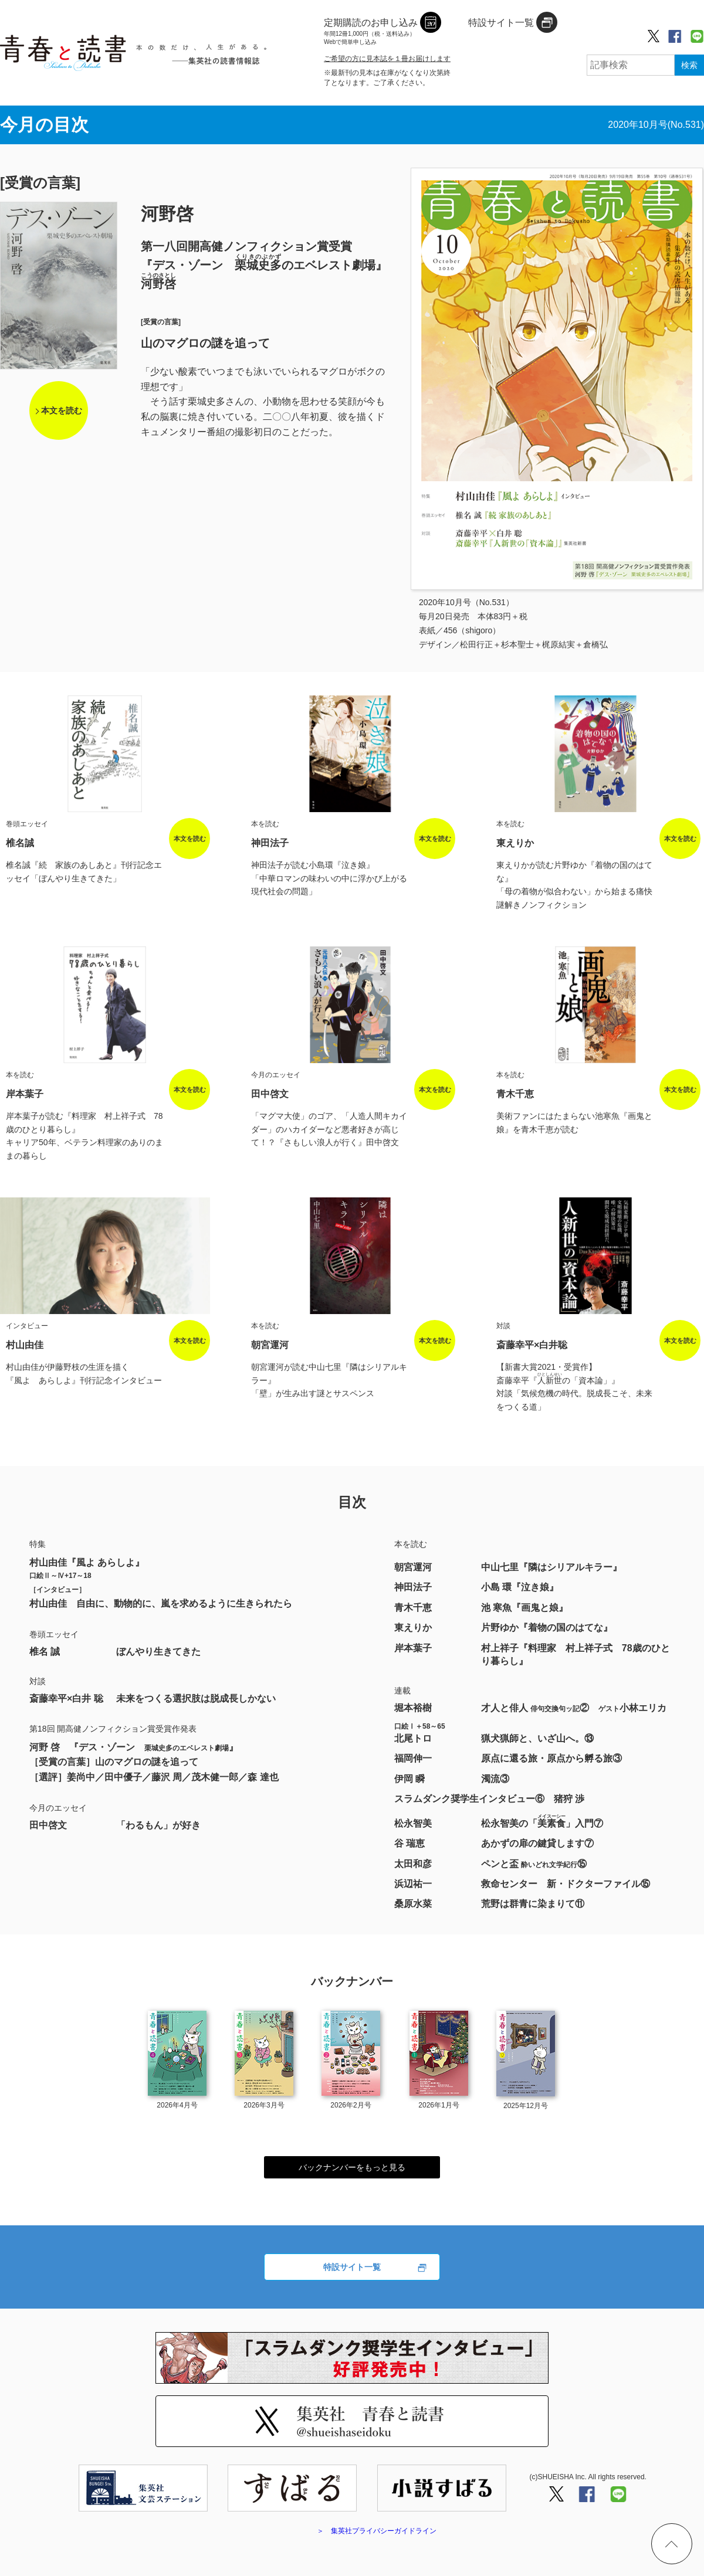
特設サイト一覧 (352, 2267)
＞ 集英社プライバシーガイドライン (376, 2531)
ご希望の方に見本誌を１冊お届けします (387, 58)
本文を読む (61, 410)
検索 (689, 65)
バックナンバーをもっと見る (352, 2167)
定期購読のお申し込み (371, 32)
